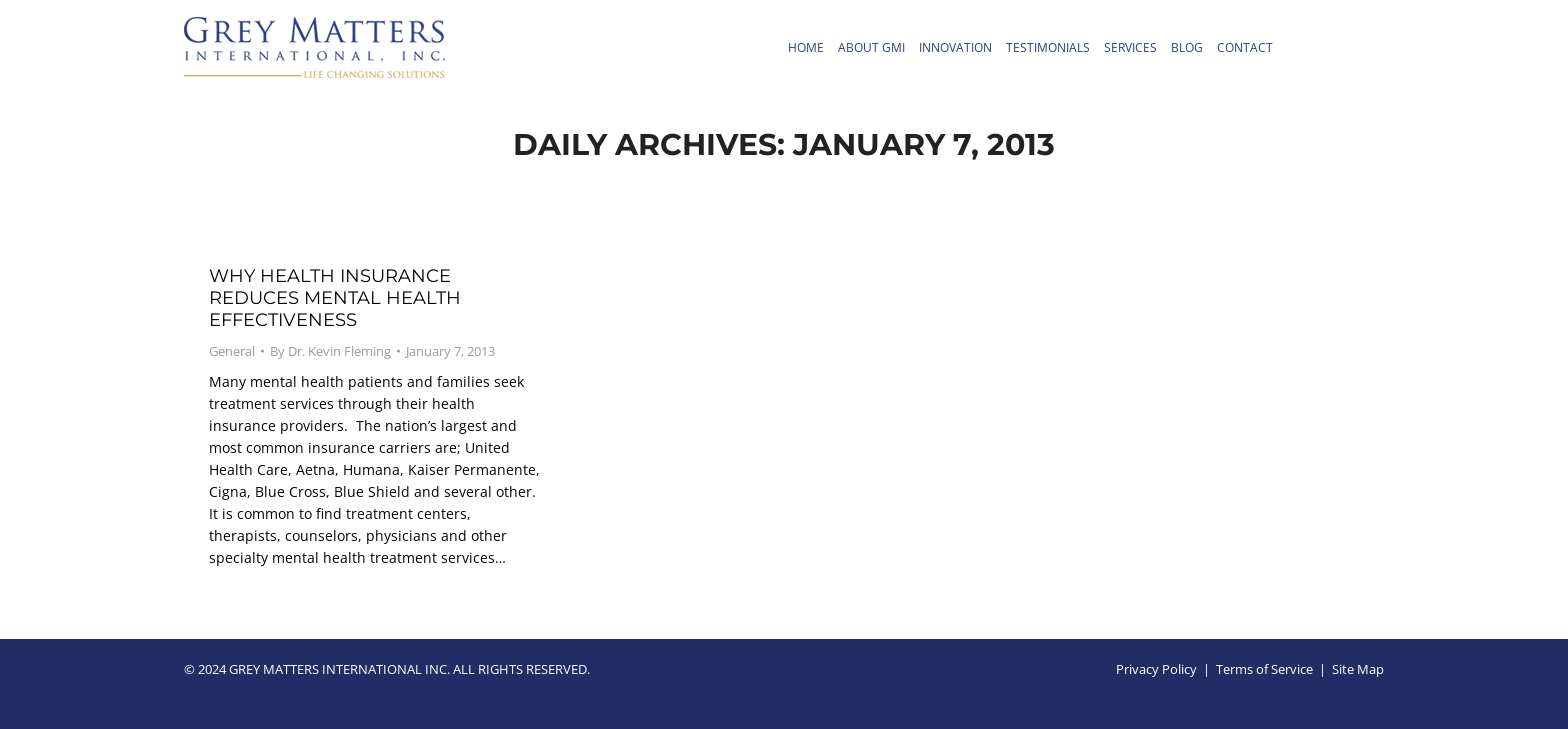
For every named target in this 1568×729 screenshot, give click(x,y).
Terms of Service (1264, 669)
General (232, 351)
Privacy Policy (1156, 669)
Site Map (1358, 669)
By (330, 351)
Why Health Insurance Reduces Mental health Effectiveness (335, 298)
